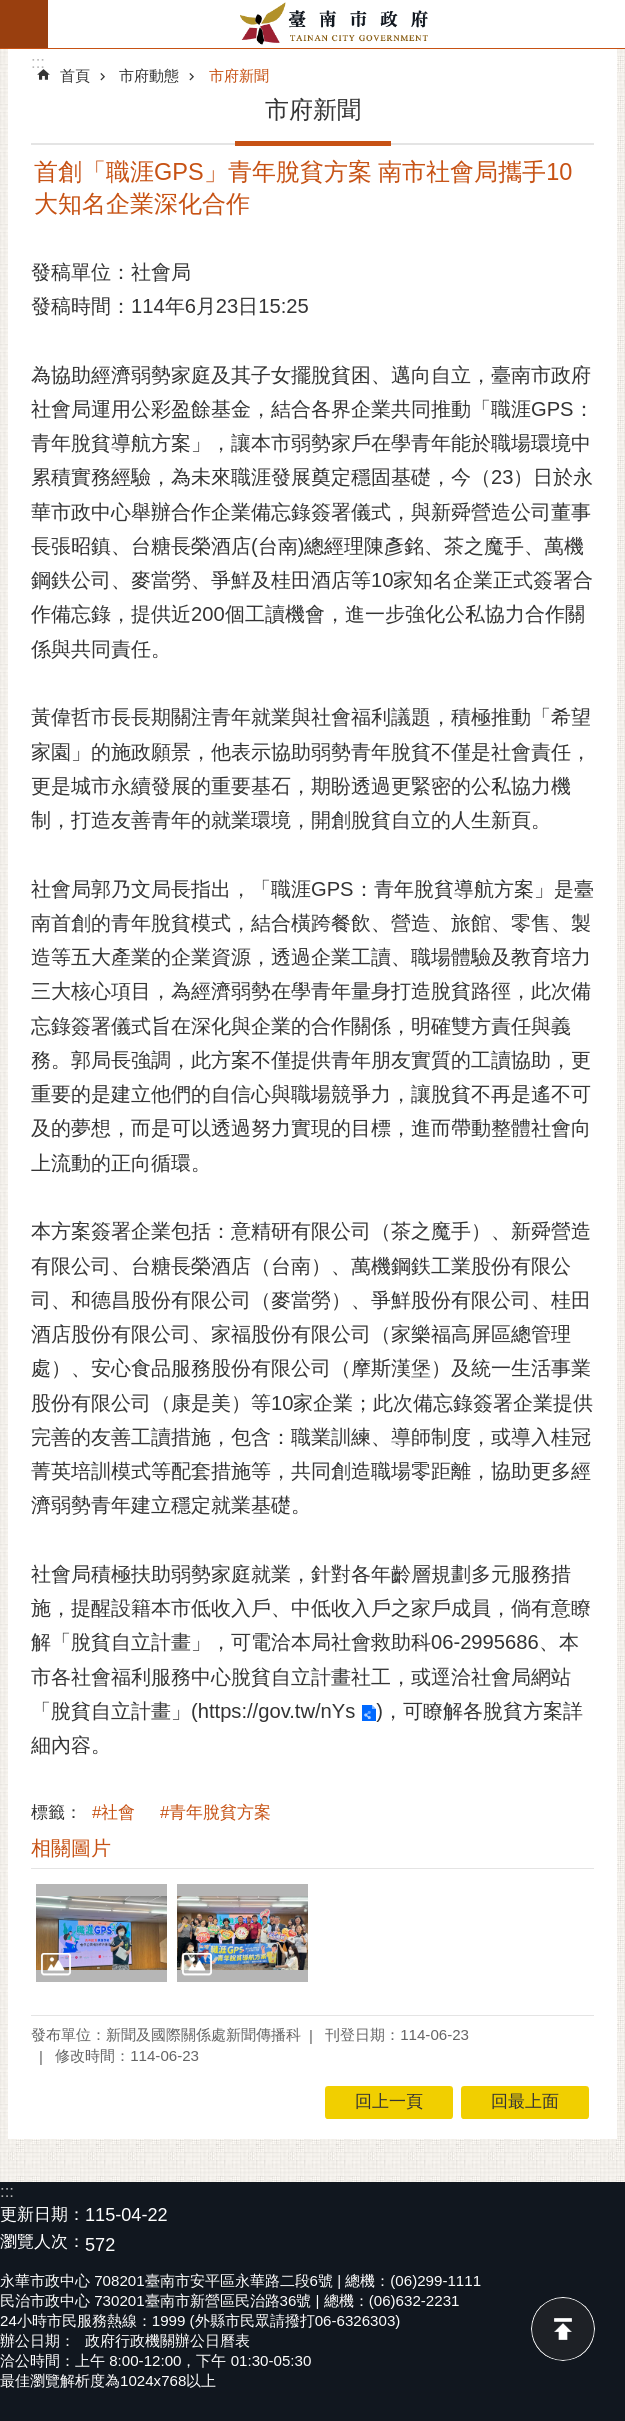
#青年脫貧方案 (215, 1812)
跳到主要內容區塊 (10, 10)
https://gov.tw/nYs (277, 1711)
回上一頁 (389, 2101)
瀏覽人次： (42, 2242)
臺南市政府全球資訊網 (336, 24)
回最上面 (563, 2329)
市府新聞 (239, 75)
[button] (101, 1933)
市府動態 (149, 75)
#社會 (113, 1812)
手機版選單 (24, 24)
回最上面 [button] (525, 2101)
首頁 (75, 75)
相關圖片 (71, 1848)
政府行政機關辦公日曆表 (167, 2340)
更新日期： (42, 2214)
